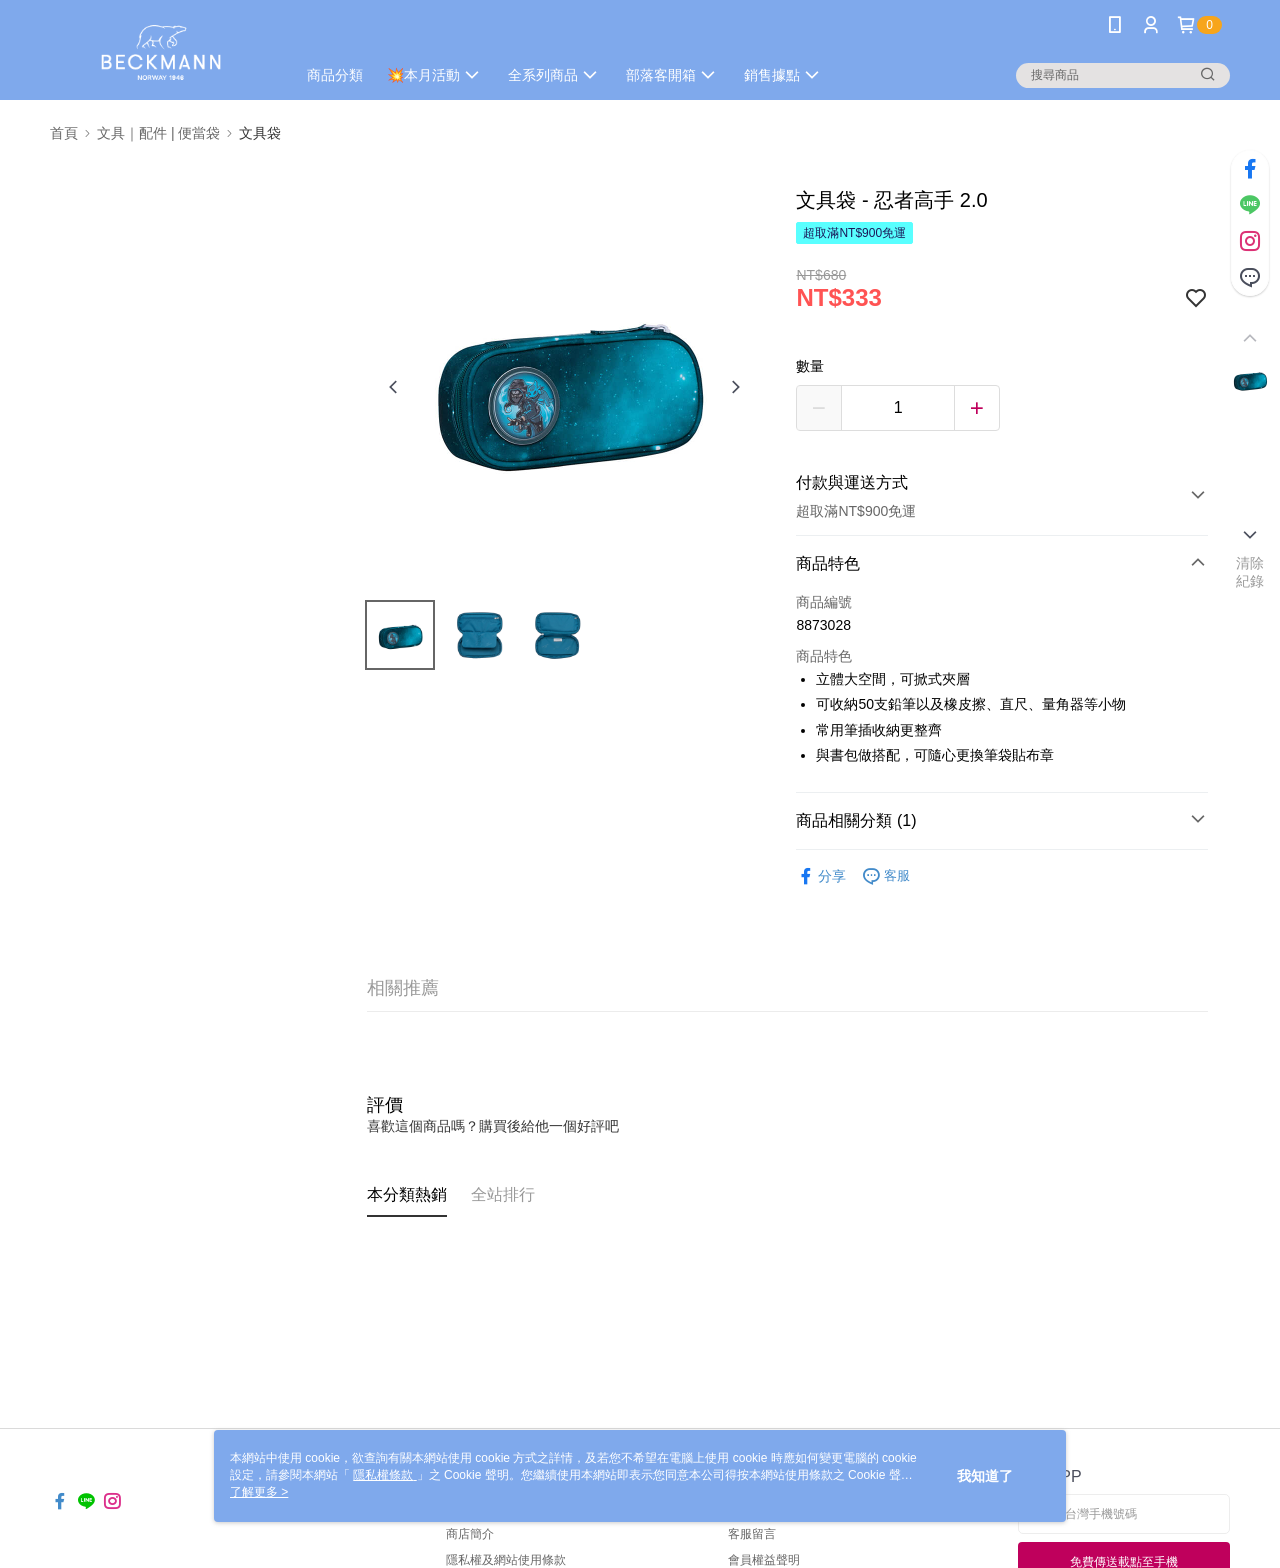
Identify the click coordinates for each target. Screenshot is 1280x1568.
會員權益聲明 (764, 1560)
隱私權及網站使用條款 (506, 1560)
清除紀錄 (1250, 572)
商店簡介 (470, 1534)
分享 (821, 876)
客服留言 (752, 1534)
